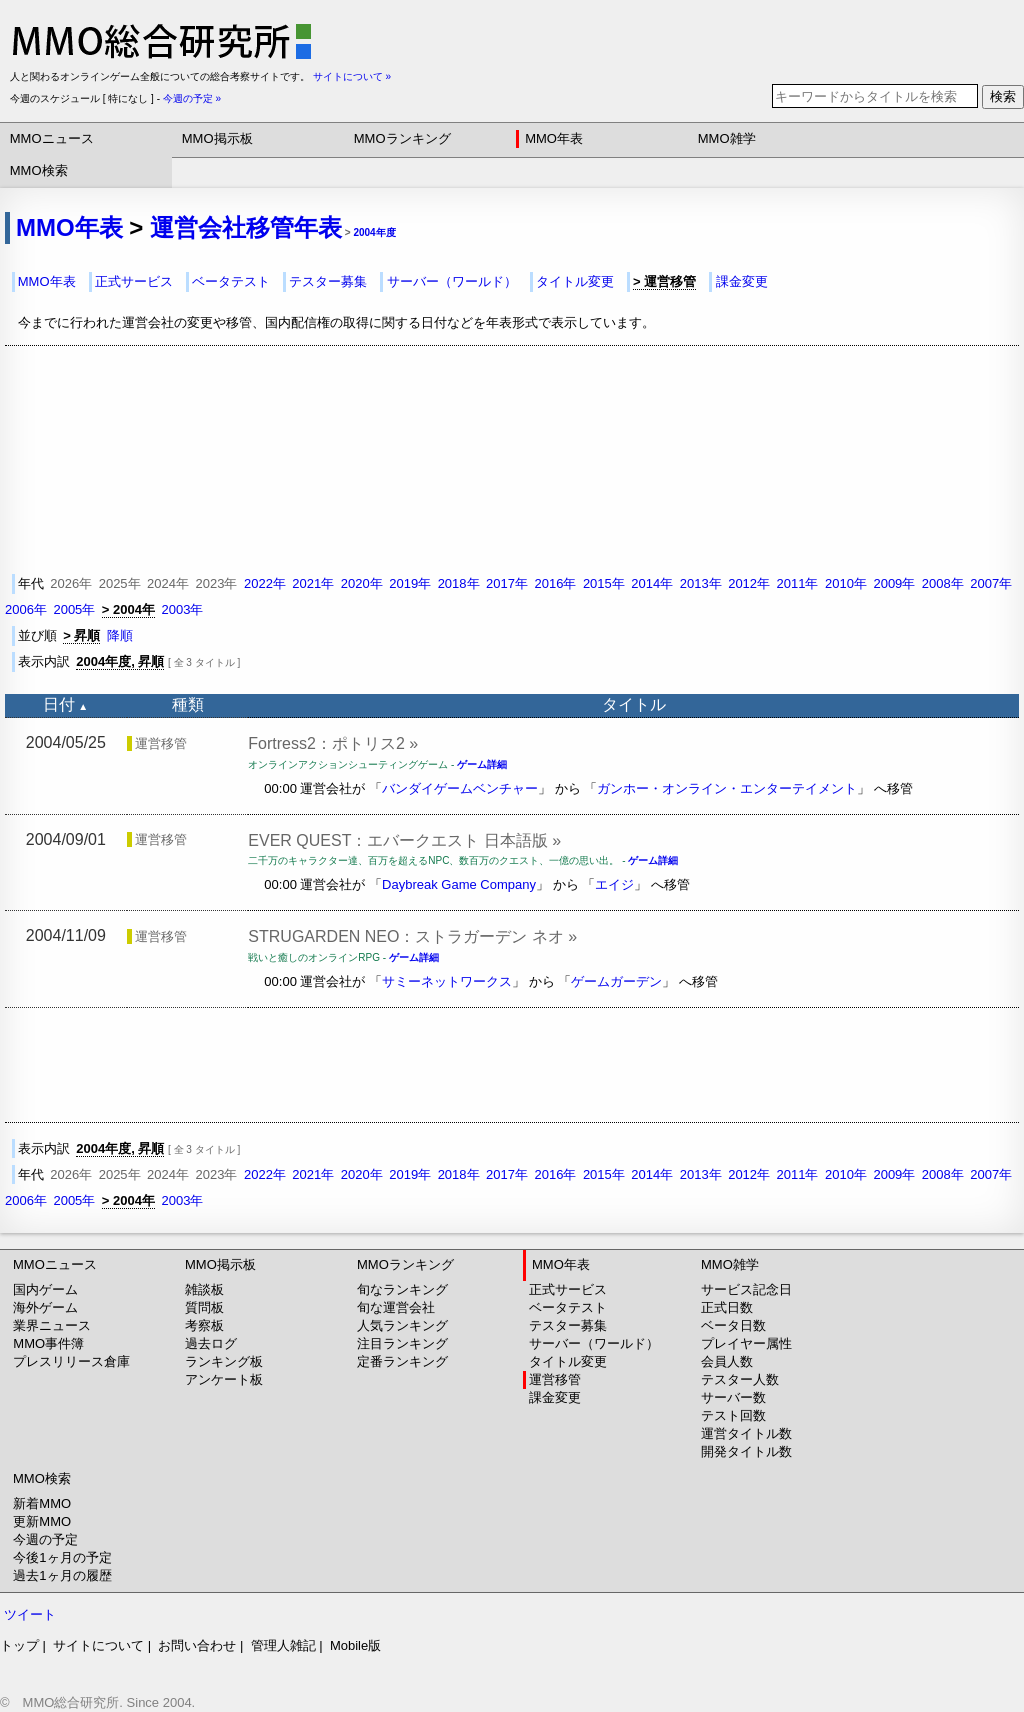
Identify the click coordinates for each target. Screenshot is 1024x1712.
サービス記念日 (746, 1289)
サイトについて (98, 1645)
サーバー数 (733, 1397)
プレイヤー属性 (746, 1343)
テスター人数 (740, 1379)
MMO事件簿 (48, 1343)
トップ (19, 1645)
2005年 (74, 609)
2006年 (26, 609)
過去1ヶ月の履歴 (62, 1575)
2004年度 (374, 232)
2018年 (459, 583)
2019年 (410, 583)
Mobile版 (355, 1645)
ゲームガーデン (616, 981)
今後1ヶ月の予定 (62, 1557)
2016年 (555, 583)
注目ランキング (402, 1343)
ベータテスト (231, 281)
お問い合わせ (197, 1645)
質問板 (204, 1307)
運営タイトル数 (746, 1433)
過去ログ (211, 1343)
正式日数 (727, 1307)
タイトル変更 (575, 281)
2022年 (265, 583)
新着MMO (42, 1503)
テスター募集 (328, 281)
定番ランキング (402, 1361)
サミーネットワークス (447, 981)
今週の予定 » (192, 98)
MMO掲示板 (217, 138)
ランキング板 (224, 1361)
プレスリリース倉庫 (71, 1361)
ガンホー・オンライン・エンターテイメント (727, 788)
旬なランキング (402, 1289)
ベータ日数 (733, 1325)
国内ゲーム (45, 1289)
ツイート (30, 1614)
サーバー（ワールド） (452, 281)
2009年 (894, 583)
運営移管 (555, 1379)
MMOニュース (52, 138)
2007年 (991, 583)
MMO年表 (554, 138)
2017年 (507, 583)
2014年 (652, 583)
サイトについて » (352, 76)
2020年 (362, 583)
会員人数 (727, 1361)
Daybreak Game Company (459, 884)
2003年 (182, 609)
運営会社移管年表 (246, 227)
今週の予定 (45, 1539)
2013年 (701, 583)
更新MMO (42, 1521)
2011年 (798, 583)
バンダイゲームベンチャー (460, 788)
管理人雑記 (283, 1645)
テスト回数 (733, 1415)
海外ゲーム (45, 1307)
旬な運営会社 (396, 1307)
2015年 (604, 583)
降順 (120, 635)
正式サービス (134, 281)
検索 (1003, 96)
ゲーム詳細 (482, 764)
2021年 (313, 583)
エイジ (614, 884)
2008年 (943, 583)
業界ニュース (52, 1325)
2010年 (846, 583)
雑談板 (204, 1289)
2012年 (749, 583)
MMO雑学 (727, 138)
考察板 (204, 1325)
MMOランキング (402, 138)
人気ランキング (402, 1325)
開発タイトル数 (746, 1451)
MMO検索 (39, 170)
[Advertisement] (512, 1065)
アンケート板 (224, 1379)
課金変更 (742, 281)
